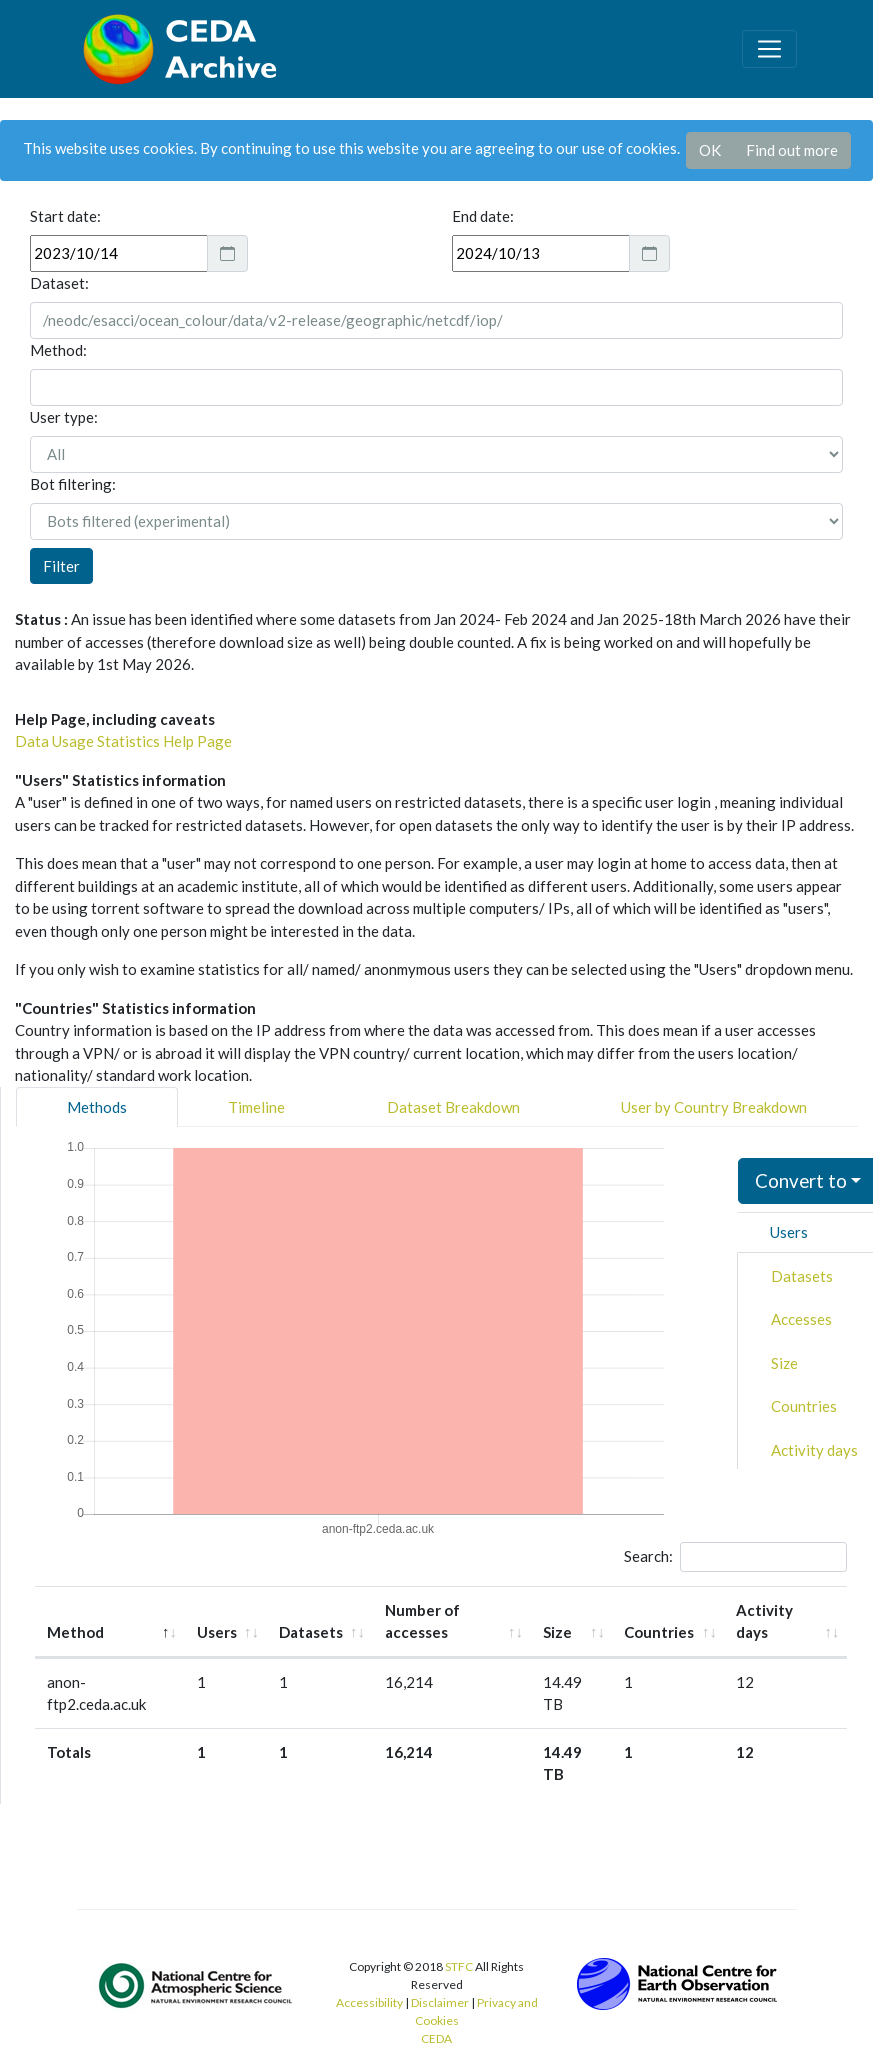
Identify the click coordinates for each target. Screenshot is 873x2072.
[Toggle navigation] (769, 49)
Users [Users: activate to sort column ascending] (217, 1632)
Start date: (65, 216)
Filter (61, 566)
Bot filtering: (73, 484)
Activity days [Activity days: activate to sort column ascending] (764, 1621)
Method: (58, 350)
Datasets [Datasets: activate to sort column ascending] (311, 1632)
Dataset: (59, 283)
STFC (459, 1966)
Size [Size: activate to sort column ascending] (557, 1632)
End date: (483, 216)
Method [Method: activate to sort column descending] (75, 1632)
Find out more (792, 150)
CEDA (436, 2038)
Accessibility (369, 2002)
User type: (64, 417)
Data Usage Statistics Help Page (123, 741)
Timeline (256, 1107)
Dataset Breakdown (453, 1107)
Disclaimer (440, 2002)
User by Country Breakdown (714, 1107)
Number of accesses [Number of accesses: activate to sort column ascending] (422, 1621)
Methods (97, 1107)
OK (710, 150)
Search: (735, 1557)
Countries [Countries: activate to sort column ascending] (659, 1632)
